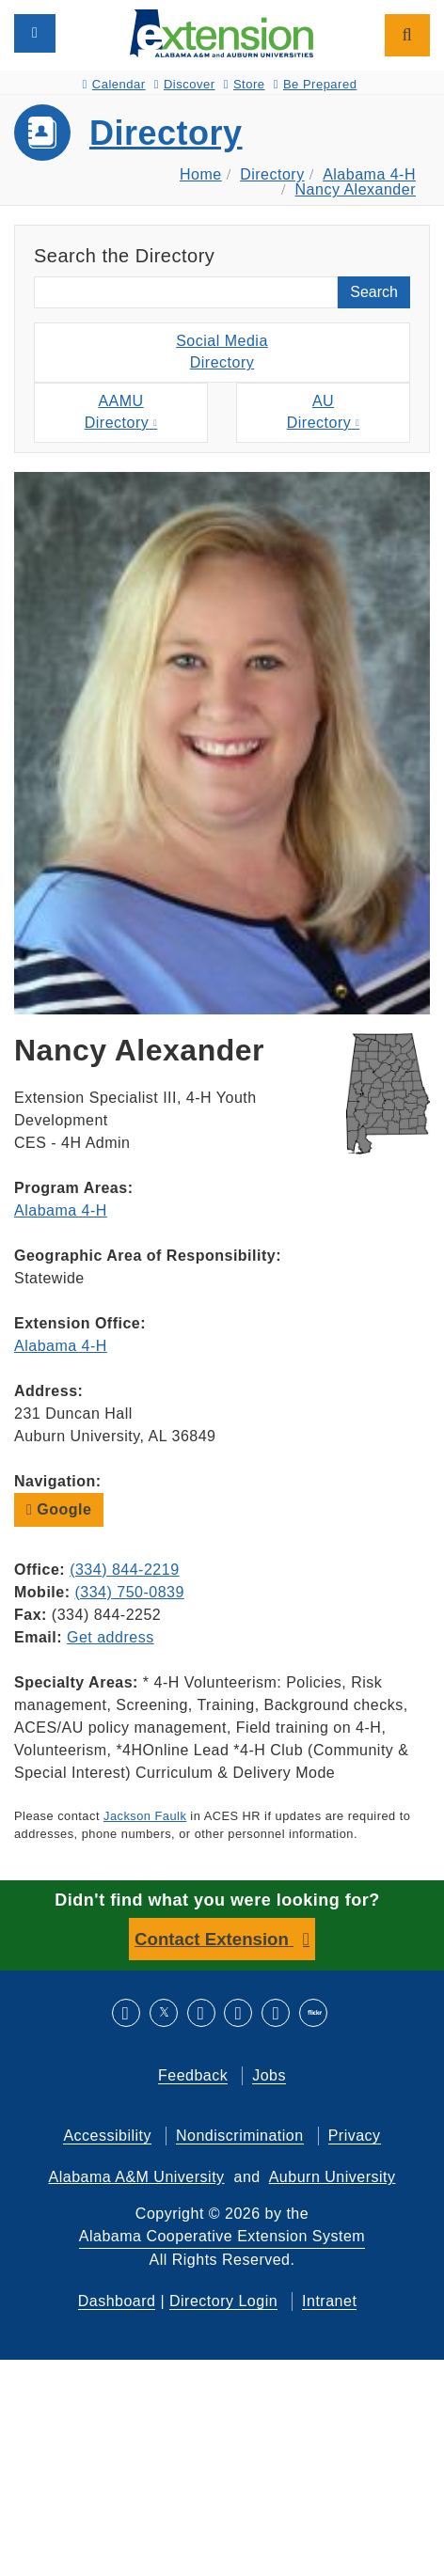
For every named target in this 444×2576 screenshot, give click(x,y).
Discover (184, 84)
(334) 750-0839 (128, 1592)
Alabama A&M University (137, 2177)
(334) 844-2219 (124, 1570)
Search (374, 292)
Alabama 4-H (369, 174)
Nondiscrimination (240, 2136)
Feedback (193, 2075)
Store (244, 84)
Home (201, 174)
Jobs (269, 2075)
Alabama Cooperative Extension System (222, 2236)
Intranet (329, 2301)
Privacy (354, 2136)
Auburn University (332, 2177)
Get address (110, 1637)
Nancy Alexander (355, 189)
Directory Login (223, 2301)
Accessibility (107, 2136)
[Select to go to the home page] (221, 32)
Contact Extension (214, 1939)
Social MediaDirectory (222, 351)
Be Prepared (315, 84)
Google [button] (58, 1509)
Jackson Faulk (144, 1816)
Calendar (114, 84)
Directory (166, 133)
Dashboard (117, 2301)
